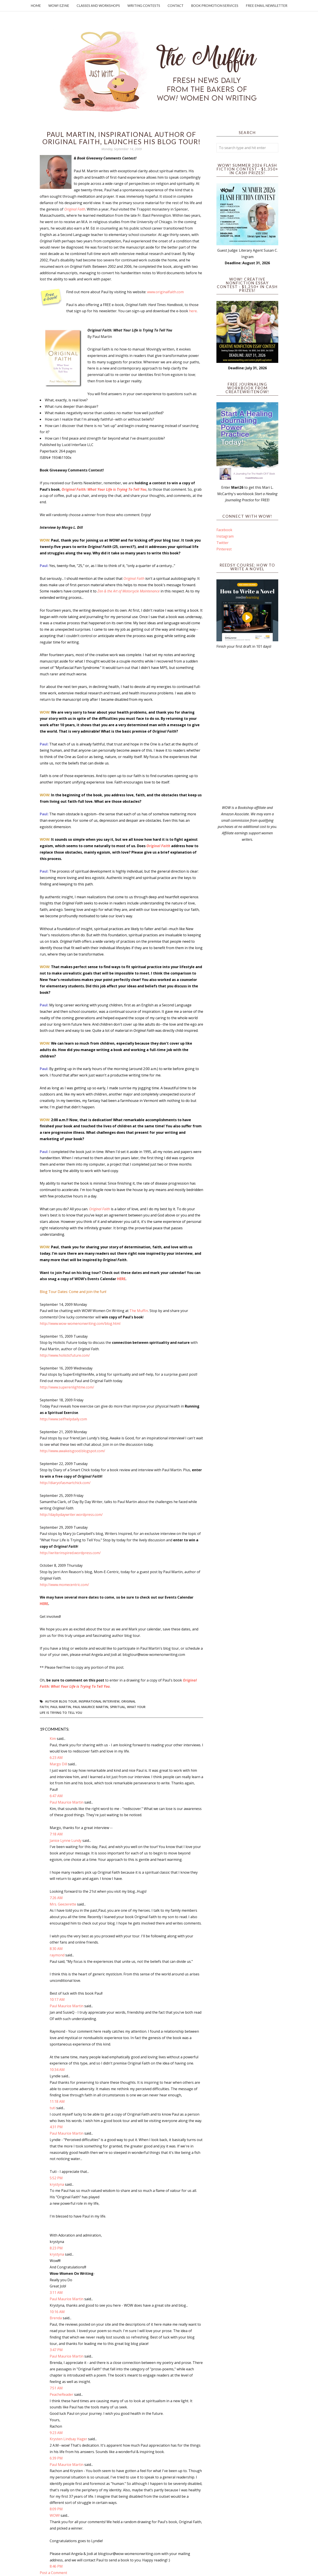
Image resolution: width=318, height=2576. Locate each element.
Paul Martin (60, 1707)
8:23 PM (56, 2248)
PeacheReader (61, 2394)
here (193, 310)
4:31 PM (56, 2126)
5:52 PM (56, 2178)
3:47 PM (56, 2349)
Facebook (224, 529)
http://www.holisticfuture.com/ (65, 1355)
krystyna (57, 2184)
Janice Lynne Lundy (65, 1840)
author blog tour (61, 1701)
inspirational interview (99, 1701)
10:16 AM (57, 2311)
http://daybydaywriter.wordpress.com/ (71, 1514)
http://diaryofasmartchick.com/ (65, 1482)
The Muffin (138, 1310)
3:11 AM (56, 2292)
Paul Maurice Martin (90, 1707)
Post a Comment (53, 2572)
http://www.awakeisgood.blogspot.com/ (72, 1450)
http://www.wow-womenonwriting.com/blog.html (80, 1323)
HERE (121, 1278)
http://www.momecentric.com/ (64, 1584)
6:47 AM (56, 1795)
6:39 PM (56, 2458)
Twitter (222, 542)
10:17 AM (57, 1999)
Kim (53, 1738)
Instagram (225, 536)
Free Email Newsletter (266, 6)
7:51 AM (56, 2388)
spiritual (117, 1707)
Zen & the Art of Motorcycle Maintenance (128, 591)
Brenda (56, 2318)
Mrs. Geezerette (63, 1904)
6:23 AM (56, 1757)
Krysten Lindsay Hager (68, 2438)
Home (36, 6)
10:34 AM (57, 2069)
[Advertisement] (247, 727)
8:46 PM (56, 2566)
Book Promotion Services (214, 6)
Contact (176, 6)
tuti (52, 2107)
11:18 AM (57, 2101)
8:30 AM (56, 1948)
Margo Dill (58, 1764)
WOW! (55, 2515)
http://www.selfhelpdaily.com (63, 1419)
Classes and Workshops (98, 6)
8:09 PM (56, 2509)
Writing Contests (143, 6)
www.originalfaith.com (165, 291)
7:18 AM (56, 1834)
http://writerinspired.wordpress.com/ (70, 1552)
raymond (57, 1955)
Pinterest (224, 549)
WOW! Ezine (58, 6)
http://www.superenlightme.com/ (67, 1387)
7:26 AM (56, 1897)
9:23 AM (56, 2432)
